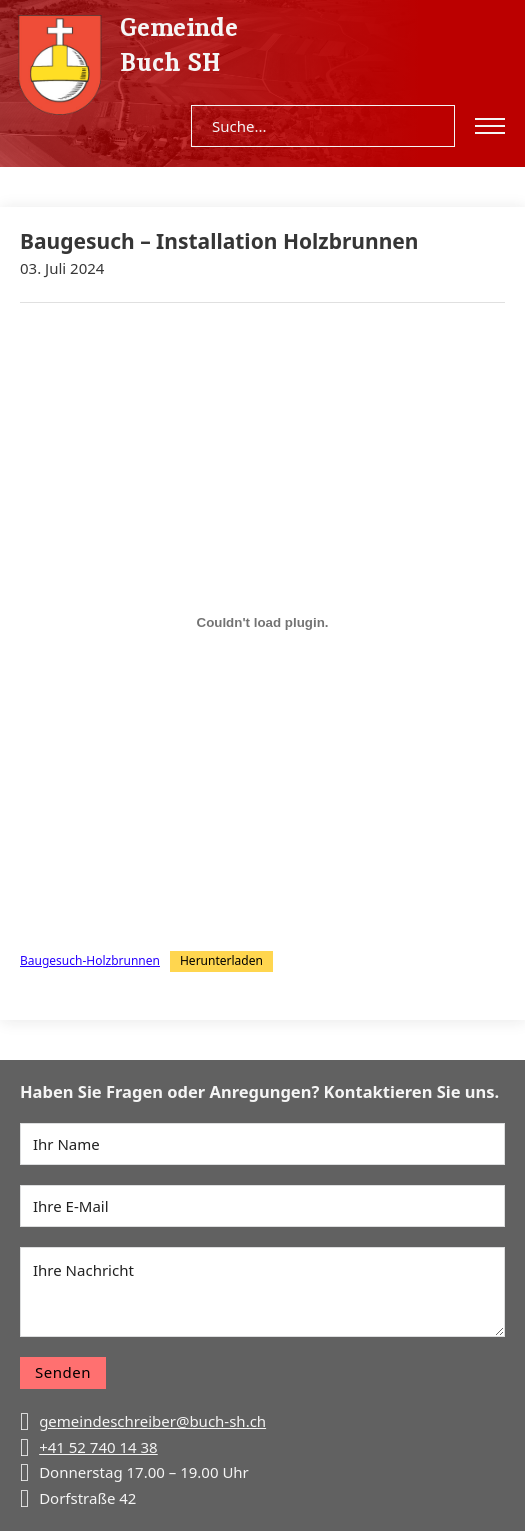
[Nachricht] (262, 1292)
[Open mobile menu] (490, 126)
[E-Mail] (262, 1206)
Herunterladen (221, 960)
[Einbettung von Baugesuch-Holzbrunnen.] (262, 623)
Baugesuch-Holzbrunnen (90, 960)
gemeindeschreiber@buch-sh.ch (152, 1421)
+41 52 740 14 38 (98, 1447)
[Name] (262, 1144)
